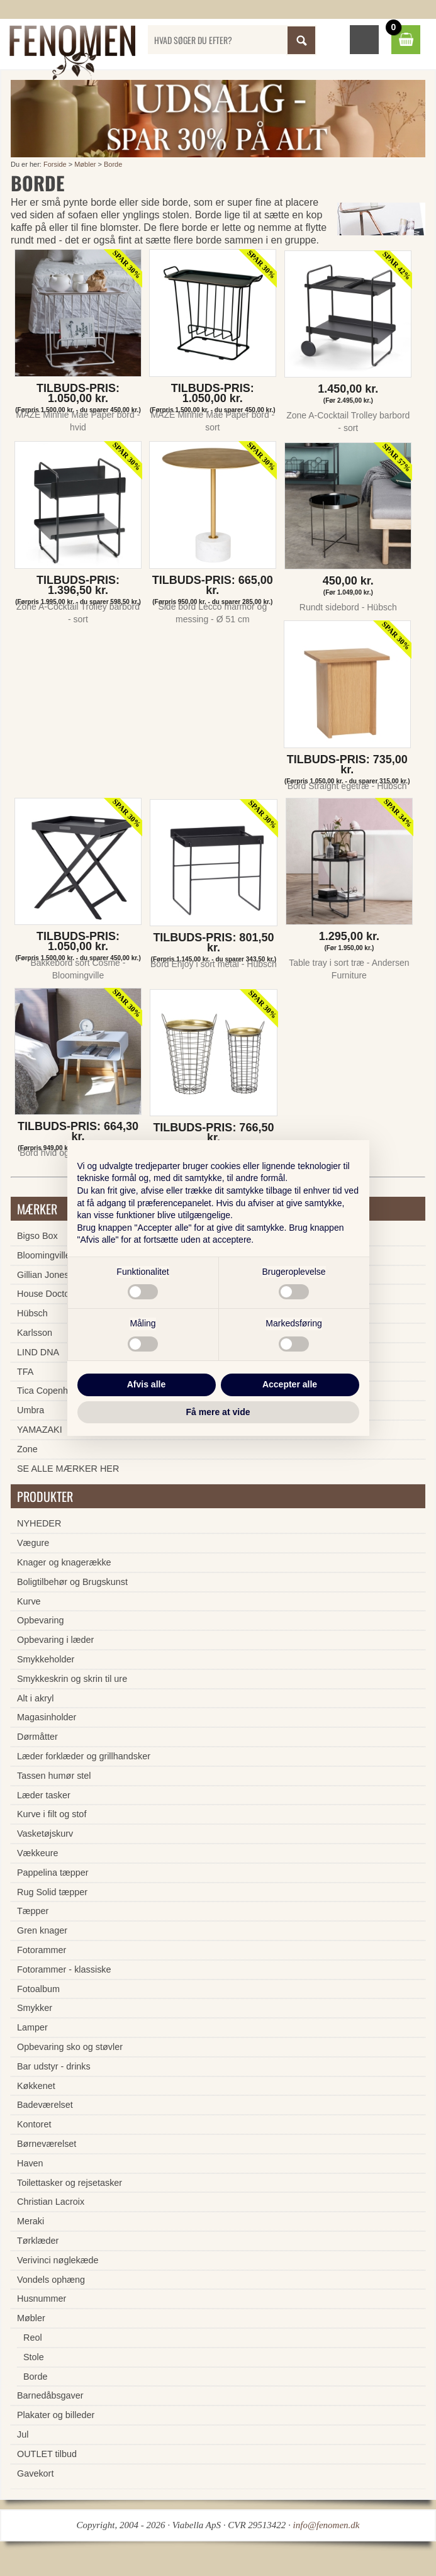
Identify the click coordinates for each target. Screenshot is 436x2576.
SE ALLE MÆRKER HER (68, 1469)
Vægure (33, 1543)
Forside (55, 164)
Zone (27, 1449)
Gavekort (35, 2473)
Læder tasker (43, 1795)
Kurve (29, 1601)
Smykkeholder (45, 1659)
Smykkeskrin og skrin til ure (72, 1679)
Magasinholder (46, 1717)
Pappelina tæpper (53, 1873)
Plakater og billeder (55, 2415)
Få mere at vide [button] (218, 1412)
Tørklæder (38, 2241)
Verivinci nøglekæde (58, 2260)
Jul (22, 2434)
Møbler (85, 164)
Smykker (34, 2008)
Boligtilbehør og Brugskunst (72, 1582)
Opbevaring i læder (55, 1640)
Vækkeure (38, 1853)
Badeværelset (45, 2105)
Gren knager (42, 1930)
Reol (32, 2337)
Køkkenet (36, 2086)
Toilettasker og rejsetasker (69, 2183)
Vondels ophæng (51, 2280)
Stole (33, 2357)
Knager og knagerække (64, 1562)
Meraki (30, 2221)
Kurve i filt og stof (51, 1814)
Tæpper (32, 1911)
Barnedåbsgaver (50, 2395)
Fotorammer (41, 1950)
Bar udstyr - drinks (54, 2066)
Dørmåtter (37, 1737)
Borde (113, 164)
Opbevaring (40, 1620)
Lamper (32, 2027)
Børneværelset (46, 2144)
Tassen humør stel (54, 1776)
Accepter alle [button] (289, 1384)
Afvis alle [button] (146, 1384)
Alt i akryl (35, 1698)
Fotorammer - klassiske (64, 1969)
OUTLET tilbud (47, 2454)
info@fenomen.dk (326, 2525)
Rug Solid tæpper (52, 1892)
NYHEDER (39, 1523)
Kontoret (34, 2124)
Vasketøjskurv (45, 1833)
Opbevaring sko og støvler (70, 2047)
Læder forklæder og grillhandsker (83, 1756)
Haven (30, 2163)
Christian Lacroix (50, 2202)
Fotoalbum (38, 1989)
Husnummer (41, 2298)
